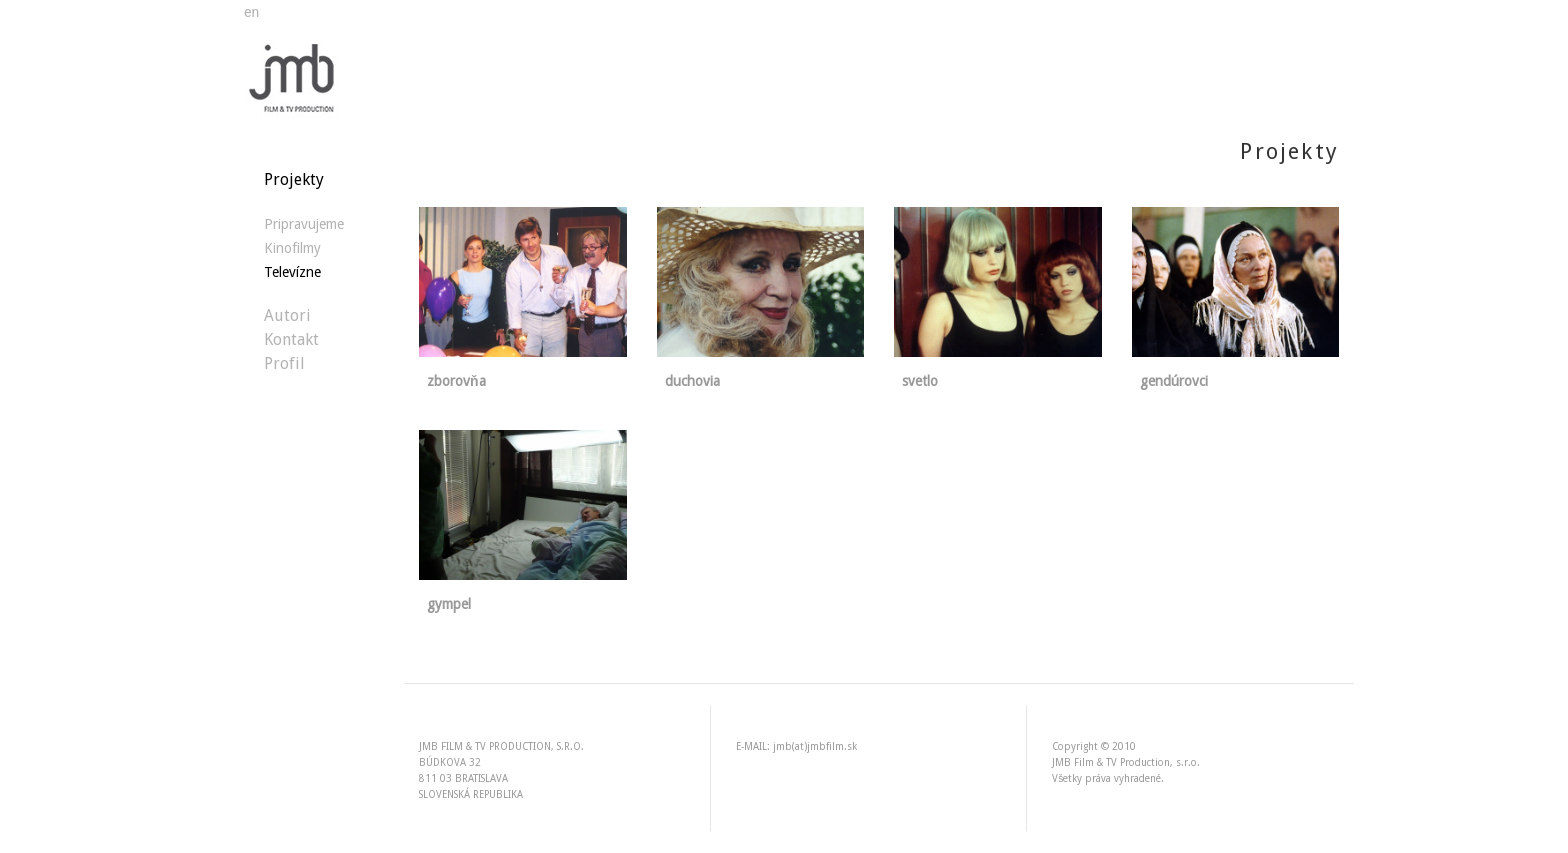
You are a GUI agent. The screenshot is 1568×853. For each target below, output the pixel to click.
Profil (284, 363)
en (251, 12)
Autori (287, 315)
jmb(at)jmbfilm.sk (815, 746)
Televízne (292, 272)
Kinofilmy (292, 248)
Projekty (294, 179)
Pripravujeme (304, 224)
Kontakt (291, 339)
